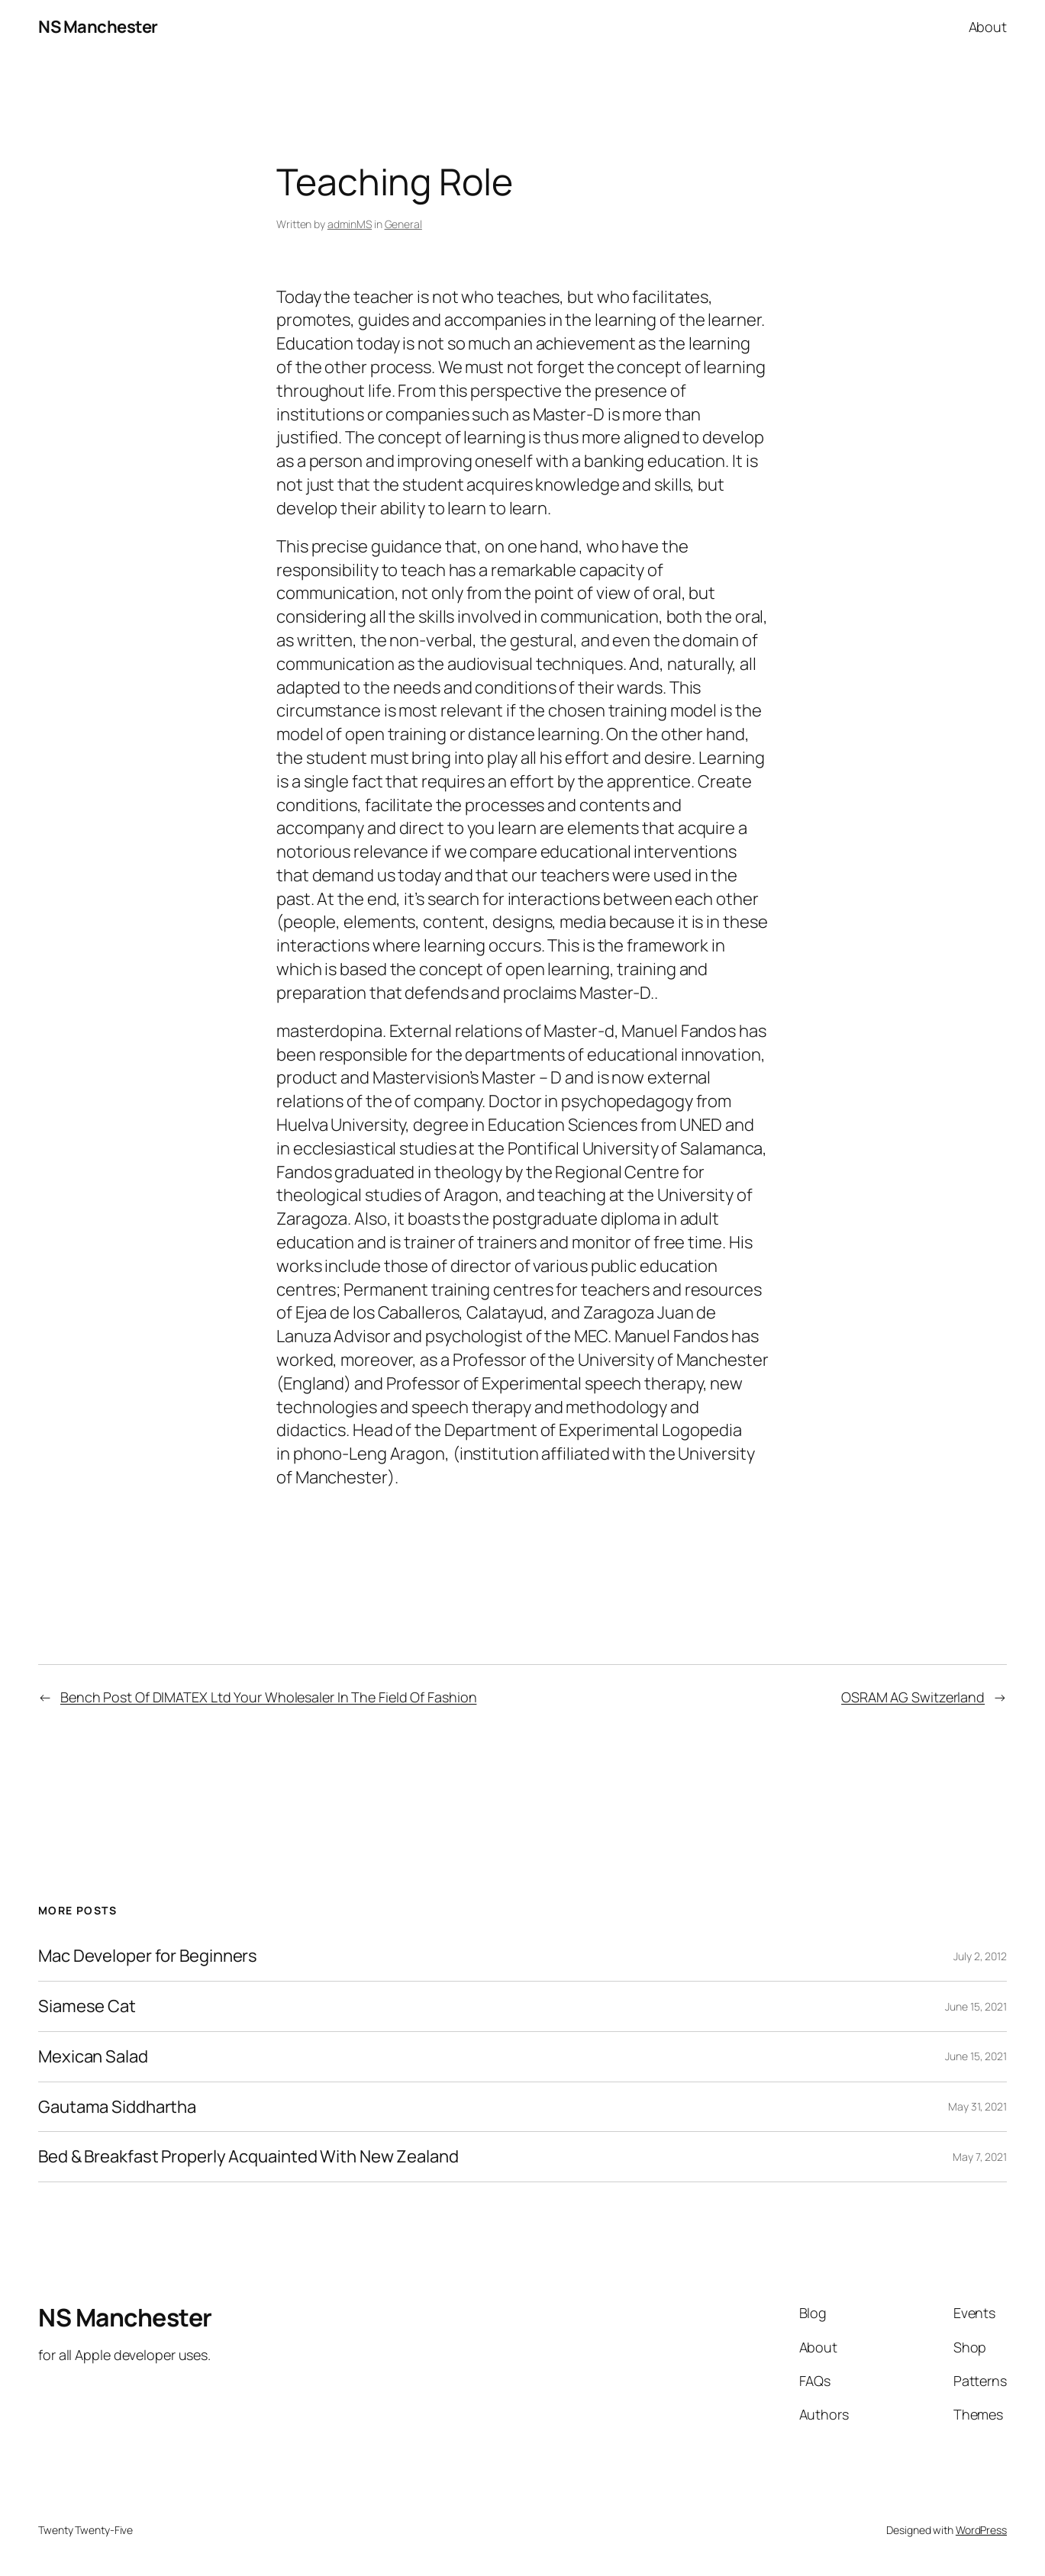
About (988, 27)
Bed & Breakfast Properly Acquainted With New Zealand (248, 2156)
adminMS (349, 224)
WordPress (981, 2530)
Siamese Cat (87, 2006)
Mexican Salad (93, 2056)
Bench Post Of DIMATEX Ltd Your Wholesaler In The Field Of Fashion (268, 1697)
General (403, 224)
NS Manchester (98, 26)
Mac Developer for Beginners (147, 1956)
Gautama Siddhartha (117, 2107)
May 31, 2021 (977, 2106)
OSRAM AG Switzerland (913, 1697)
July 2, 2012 (980, 1956)
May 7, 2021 (980, 2156)
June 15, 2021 (976, 2006)
